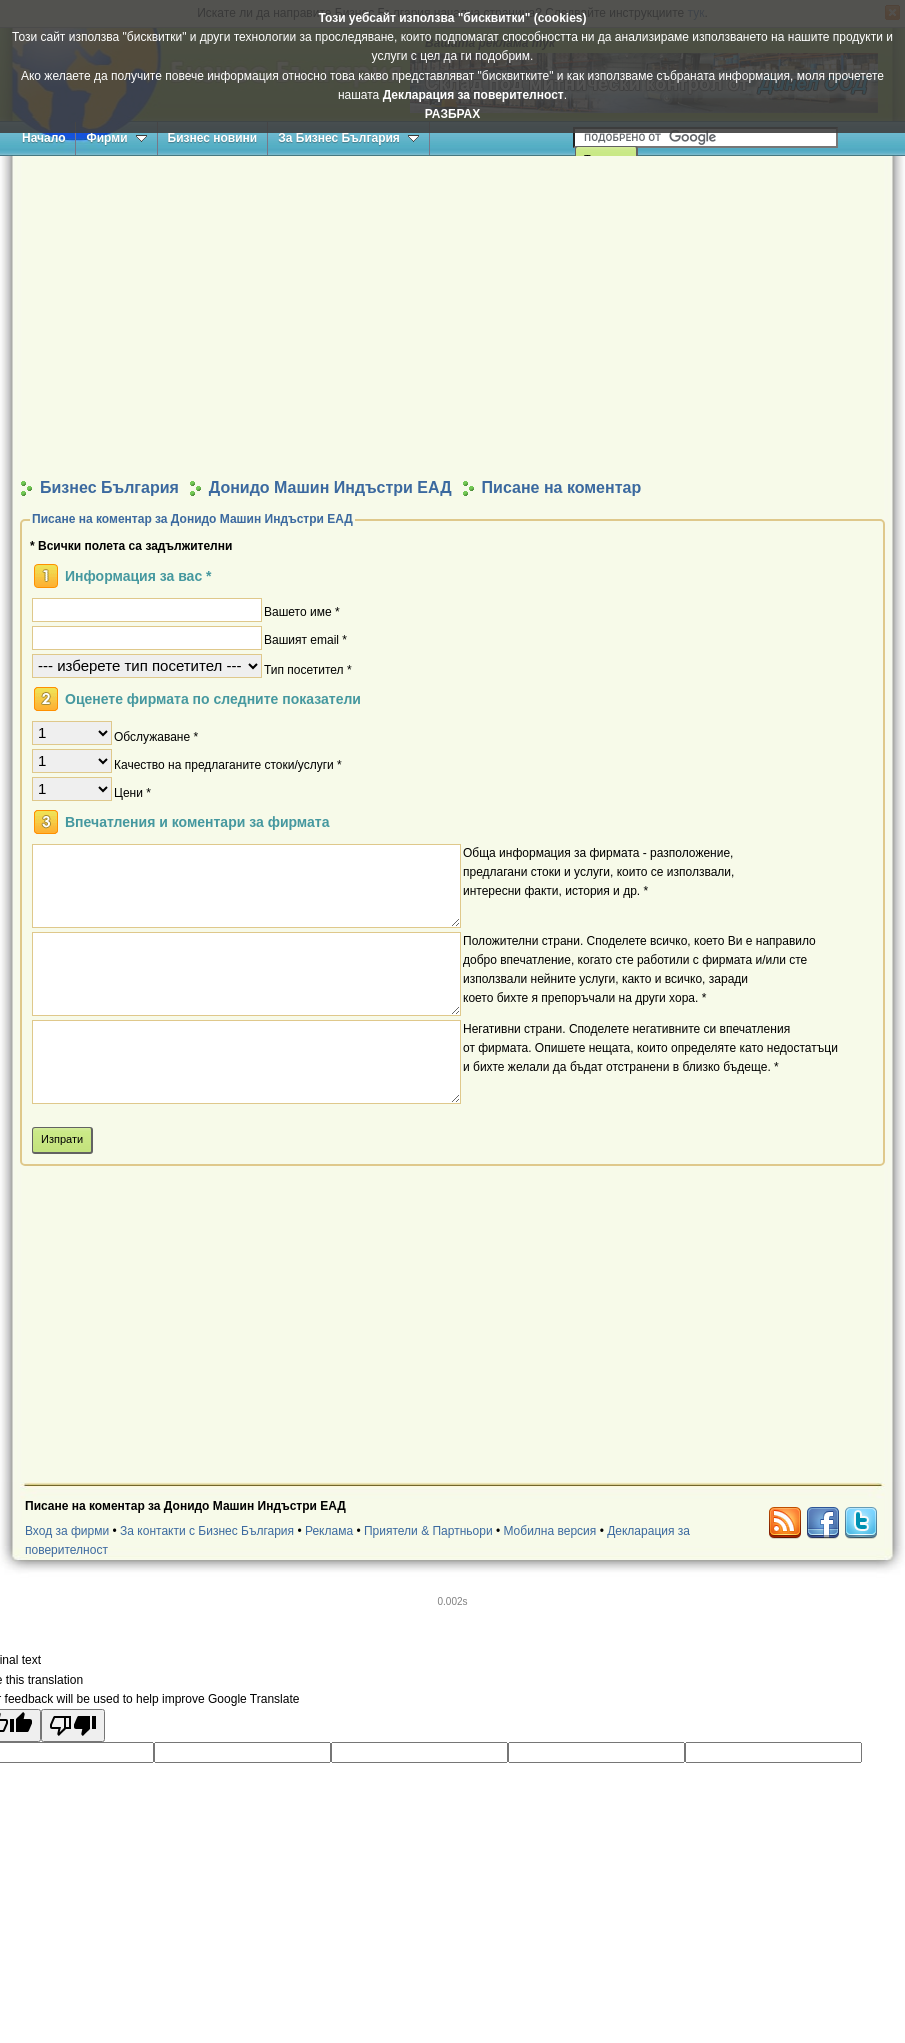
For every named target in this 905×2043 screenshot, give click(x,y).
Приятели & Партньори (428, 1531)
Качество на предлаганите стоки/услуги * (228, 764)
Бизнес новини (213, 138)
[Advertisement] (453, 316)
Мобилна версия (549, 1531)
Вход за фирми (67, 1531)
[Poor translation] (73, 1725)
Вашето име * (302, 611)
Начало (43, 138)
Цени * (132, 792)
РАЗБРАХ (452, 114)
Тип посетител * (308, 669)
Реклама (329, 1531)
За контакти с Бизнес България (207, 1531)
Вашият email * (305, 639)
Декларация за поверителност (473, 95)
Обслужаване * (156, 736)
